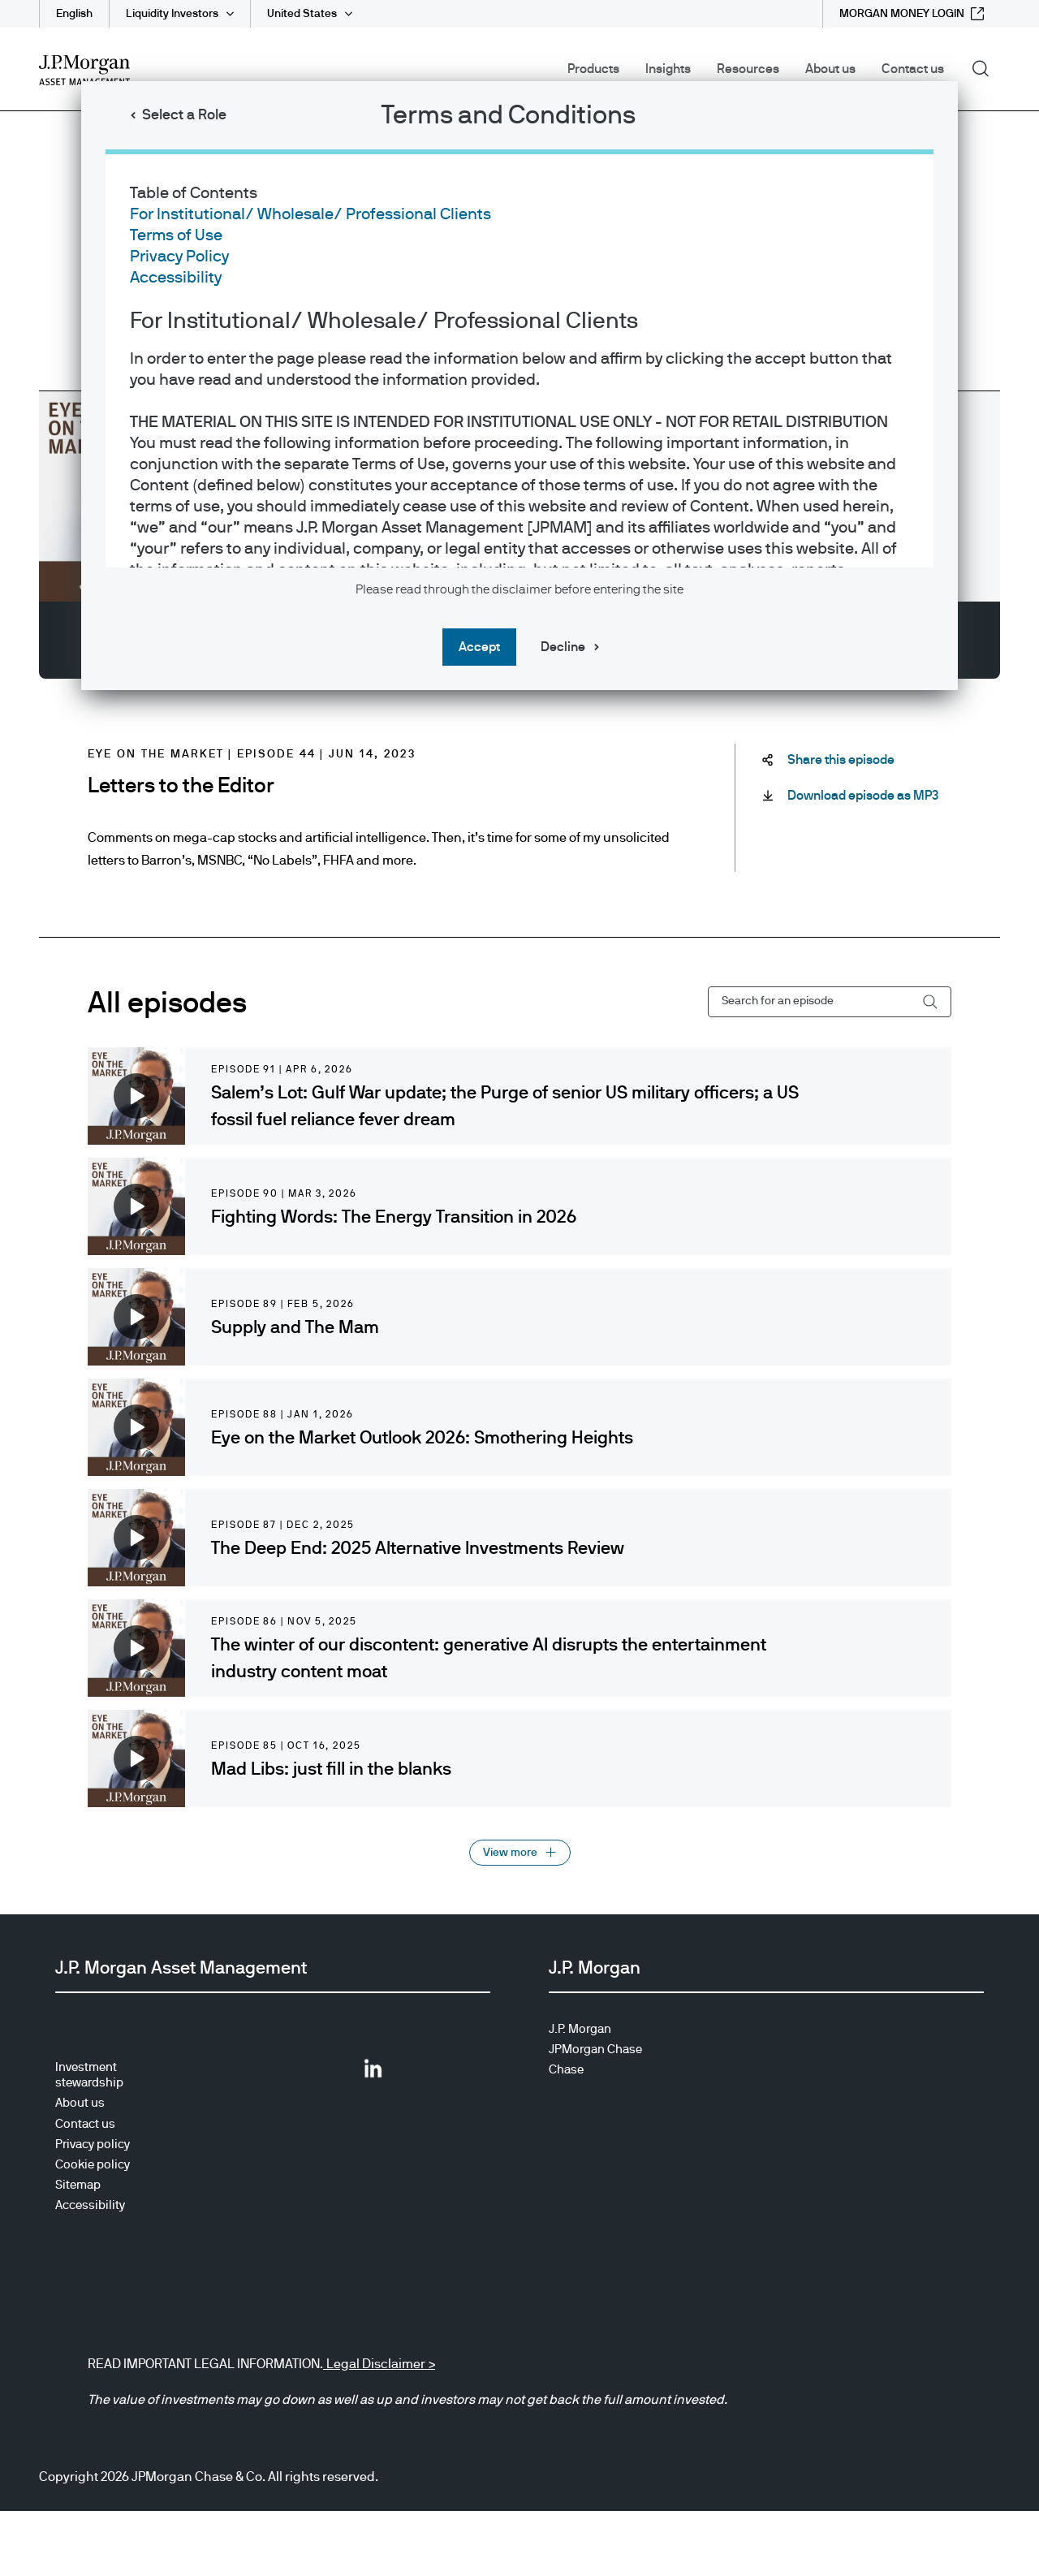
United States (302, 13)
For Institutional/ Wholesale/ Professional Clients (310, 214)
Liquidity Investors (172, 13)
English (74, 13)
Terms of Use (176, 235)
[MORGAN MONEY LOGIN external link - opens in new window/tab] (911, 13)
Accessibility (176, 278)
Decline (563, 647)
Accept (479, 647)
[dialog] (519, 1288)
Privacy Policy (179, 256)
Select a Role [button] (184, 115)
